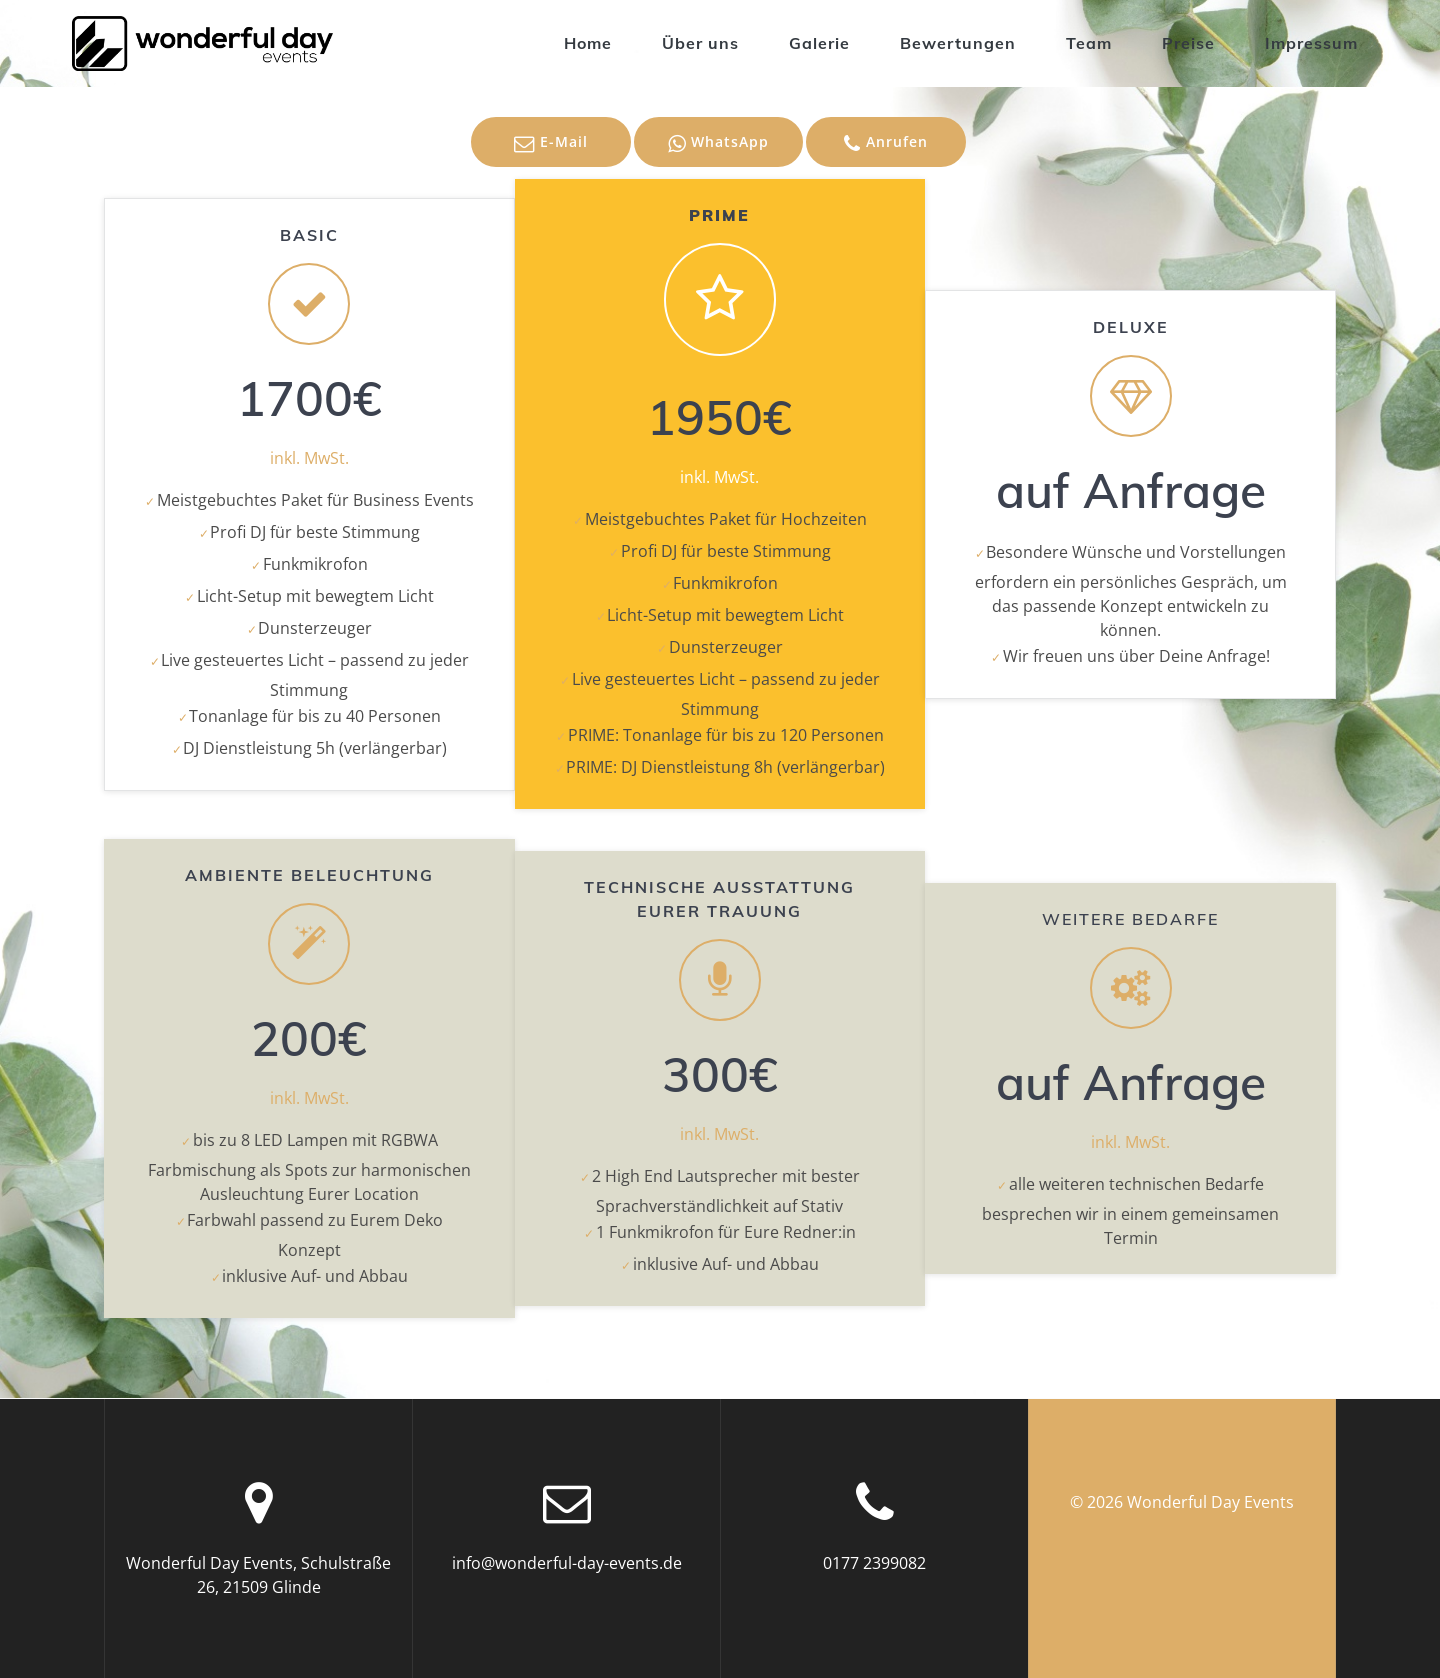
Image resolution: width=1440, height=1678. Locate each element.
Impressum (1311, 43)
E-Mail (551, 143)
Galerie (819, 43)
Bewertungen (958, 43)
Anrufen (886, 143)
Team (1089, 43)
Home (588, 43)
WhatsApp (718, 143)
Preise (1188, 43)
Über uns (700, 43)
